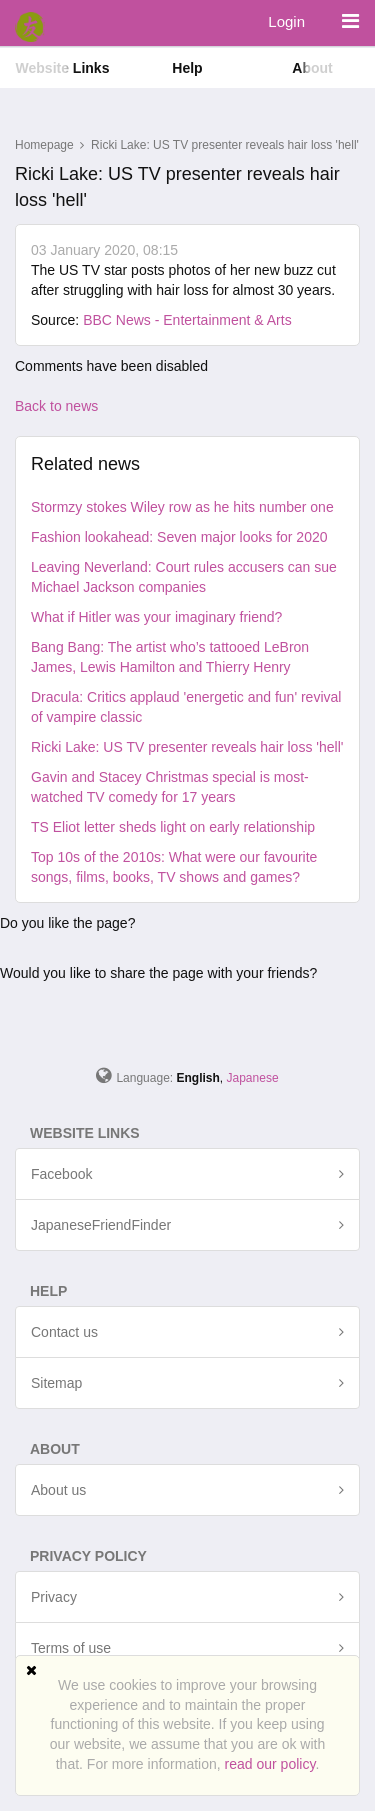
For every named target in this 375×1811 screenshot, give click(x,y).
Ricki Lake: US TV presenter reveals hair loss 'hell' (187, 747)
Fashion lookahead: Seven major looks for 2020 (179, 537)
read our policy (270, 1764)
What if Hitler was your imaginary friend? (156, 617)
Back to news (56, 406)
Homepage (44, 145)
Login (286, 21)
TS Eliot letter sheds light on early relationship (173, 827)
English (198, 1078)
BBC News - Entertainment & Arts (187, 320)
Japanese (253, 1078)
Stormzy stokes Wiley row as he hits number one (182, 507)
